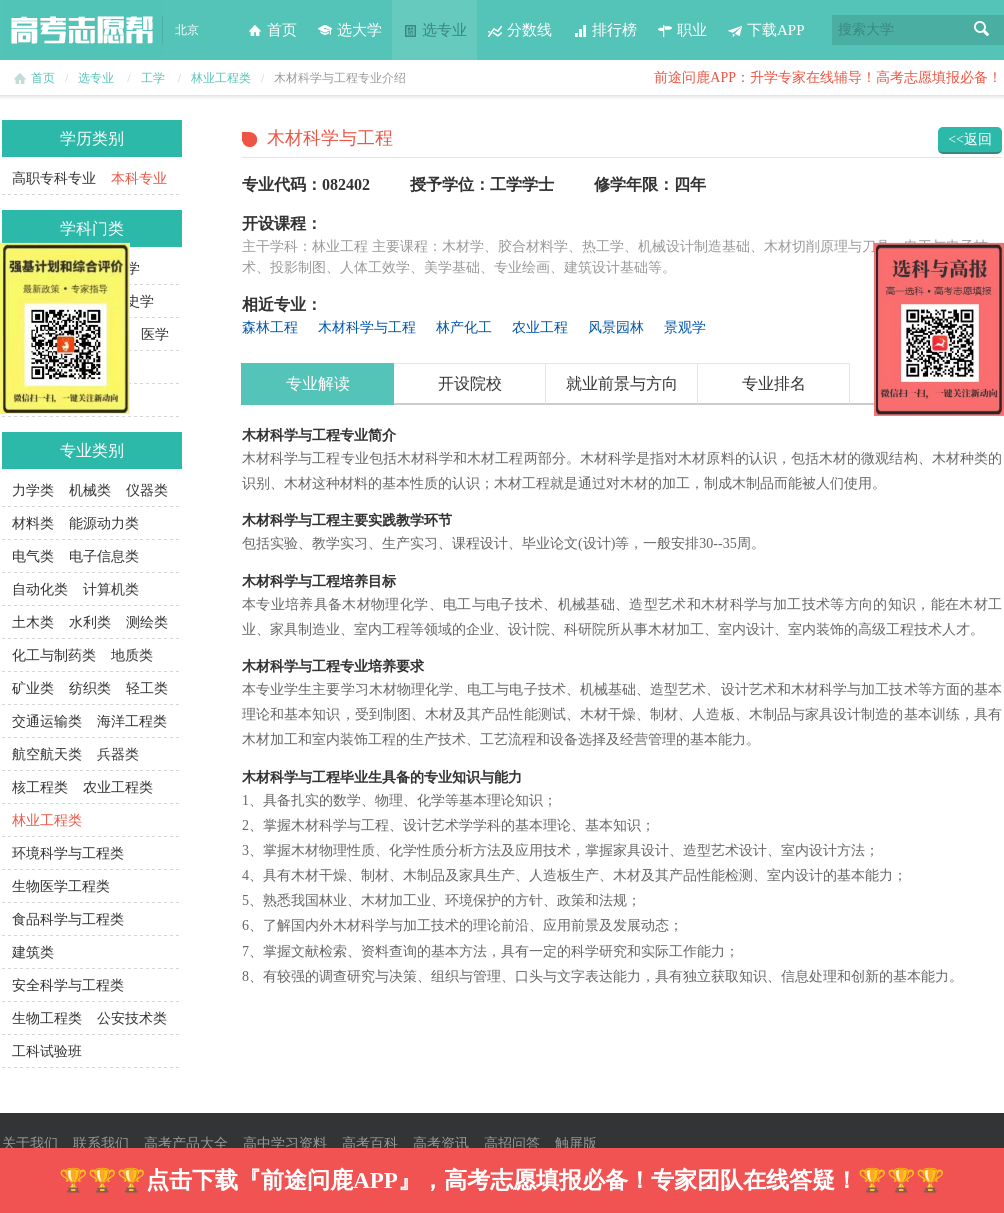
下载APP (766, 30)
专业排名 (774, 383)
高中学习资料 (285, 1143)
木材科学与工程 (367, 327)
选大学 (349, 30)
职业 (682, 30)
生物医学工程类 (61, 886)
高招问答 (512, 1143)
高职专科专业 (54, 178)
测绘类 (147, 622)
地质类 (132, 655)
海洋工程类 (132, 721)
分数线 (519, 30)
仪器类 (147, 490)
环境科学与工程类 (68, 853)
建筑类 (33, 952)
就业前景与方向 (622, 383)
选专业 (434, 30)
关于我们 (30, 1143)
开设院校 (470, 383)
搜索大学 (866, 29)
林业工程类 (221, 78)
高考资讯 (441, 1143)
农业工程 (540, 327)
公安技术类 (132, 1018)
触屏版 (576, 1143)
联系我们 (101, 1143)
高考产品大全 (186, 1143)
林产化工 (464, 327)
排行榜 (604, 30)
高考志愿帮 (82, 30)
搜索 (982, 30)
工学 (153, 78)
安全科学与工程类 (68, 985)
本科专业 (139, 178)
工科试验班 (47, 1051)
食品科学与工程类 (68, 919)
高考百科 (370, 1143)
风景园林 (616, 327)
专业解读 (318, 383)
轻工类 (147, 688)
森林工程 (270, 327)
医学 (155, 334)
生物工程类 (47, 1018)
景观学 (685, 327)
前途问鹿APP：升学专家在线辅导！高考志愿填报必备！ (828, 77)
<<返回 (970, 139)
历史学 (133, 301)
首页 (272, 30)
